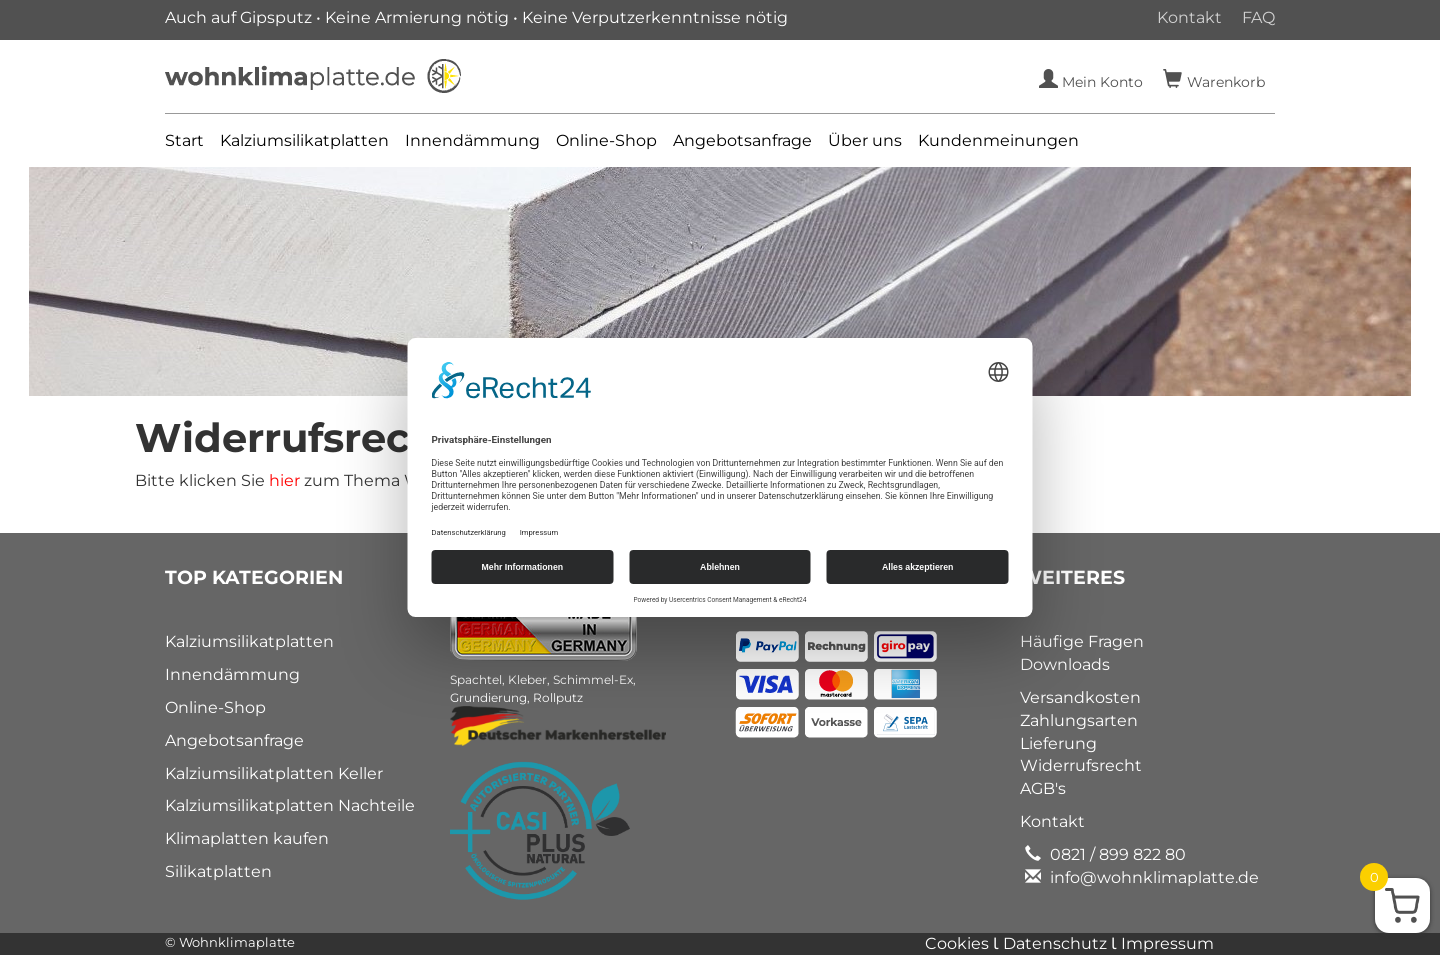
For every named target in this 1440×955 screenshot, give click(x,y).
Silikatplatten (218, 871)
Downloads (1065, 664)
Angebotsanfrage (742, 140)
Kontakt (1189, 17)
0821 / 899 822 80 (1116, 854)
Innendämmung (472, 140)
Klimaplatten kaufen (247, 838)
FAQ (1258, 17)
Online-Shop (606, 140)
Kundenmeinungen (998, 140)
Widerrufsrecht (1081, 765)
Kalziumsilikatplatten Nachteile (290, 805)
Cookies (959, 943)
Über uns (865, 140)
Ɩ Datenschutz (1052, 943)
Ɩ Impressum (1162, 943)
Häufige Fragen (1082, 641)
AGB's (1043, 788)
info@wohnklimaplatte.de (1152, 877)
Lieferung (1058, 743)
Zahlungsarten (1079, 720)
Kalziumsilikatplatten (304, 140)
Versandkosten (1080, 697)
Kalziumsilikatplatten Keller (274, 773)
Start (184, 140)
